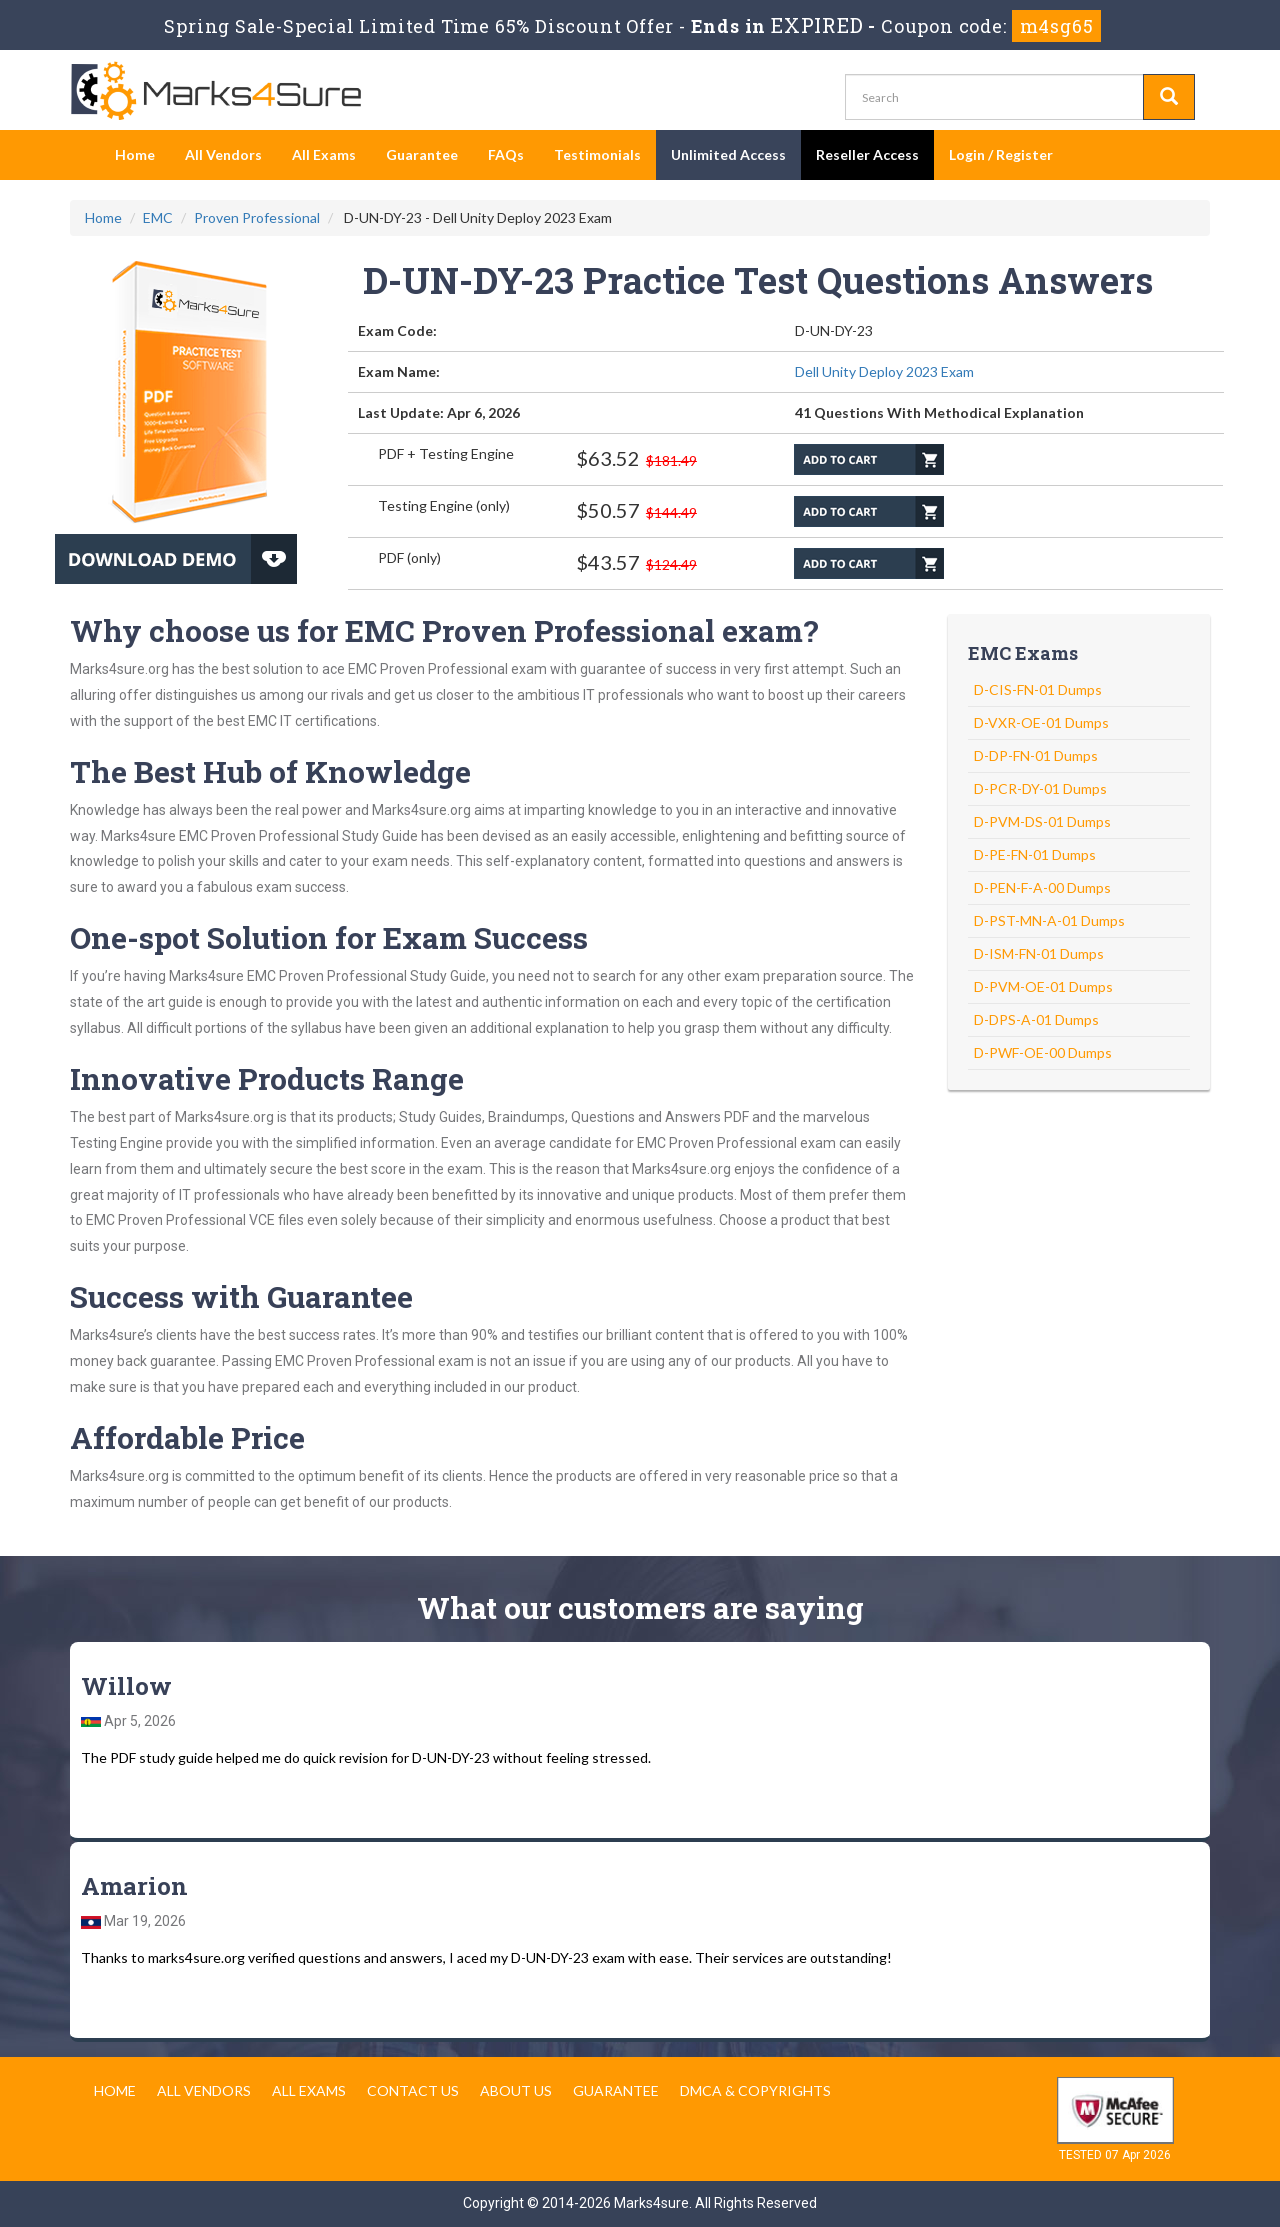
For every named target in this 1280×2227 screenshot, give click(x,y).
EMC (158, 217)
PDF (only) (409, 557)
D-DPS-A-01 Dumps (1036, 1019)
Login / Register (1001, 154)
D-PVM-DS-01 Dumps (1042, 821)
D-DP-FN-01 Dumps (1036, 755)
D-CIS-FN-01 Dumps (1038, 689)
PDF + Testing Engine (446, 453)
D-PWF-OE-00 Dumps (1043, 1052)
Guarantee (422, 154)
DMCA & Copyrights (755, 2090)
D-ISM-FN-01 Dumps (1039, 953)
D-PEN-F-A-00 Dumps (1042, 887)
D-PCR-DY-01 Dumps (1040, 788)
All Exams (324, 154)
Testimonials (597, 154)
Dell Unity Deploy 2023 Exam (884, 371)
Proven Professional (257, 217)
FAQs (506, 154)
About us (516, 2090)
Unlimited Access (728, 154)
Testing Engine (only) (444, 505)
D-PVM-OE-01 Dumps (1043, 986)
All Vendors (223, 154)
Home (135, 154)
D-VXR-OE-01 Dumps (1041, 722)
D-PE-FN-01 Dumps (1035, 854)
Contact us (413, 2090)
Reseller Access (867, 154)
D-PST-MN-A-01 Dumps (1049, 920)
